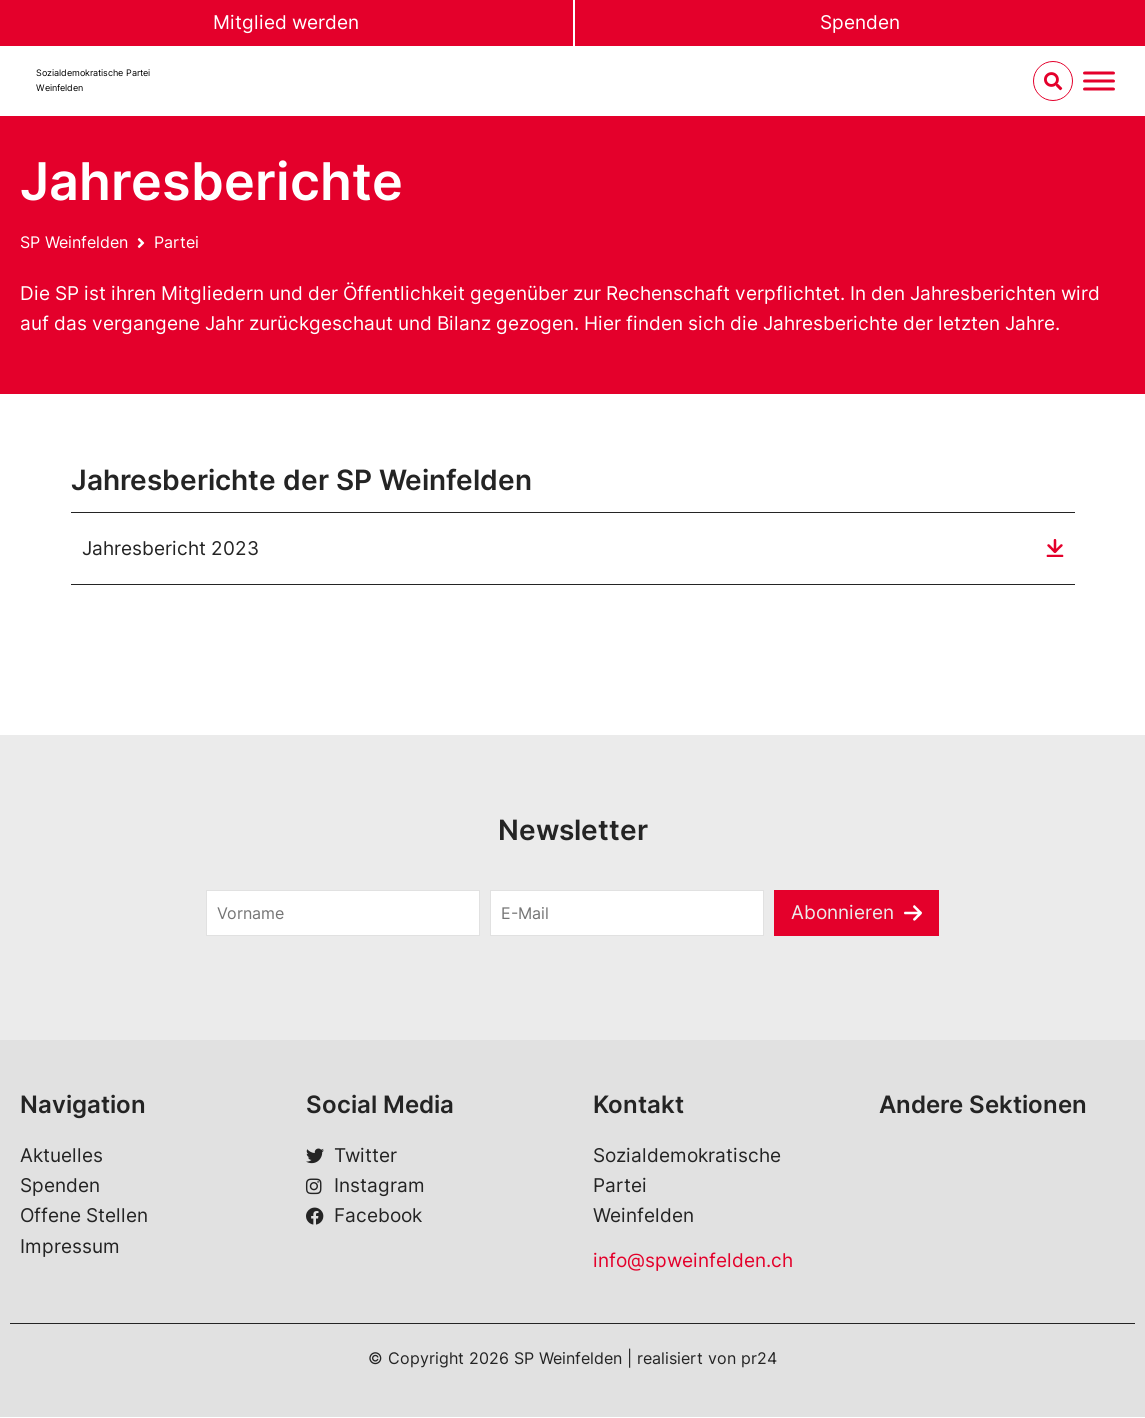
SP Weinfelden (74, 242)
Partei (176, 242)
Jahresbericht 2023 (170, 548)
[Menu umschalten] (1099, 81)
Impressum (70, 1246)
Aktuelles (61, 1155)
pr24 (759, 1359)
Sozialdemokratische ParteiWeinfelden (93, 80)
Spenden (860, 22)
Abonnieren (842, 912)
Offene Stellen (84, 1216)
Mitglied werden (286, 22)
